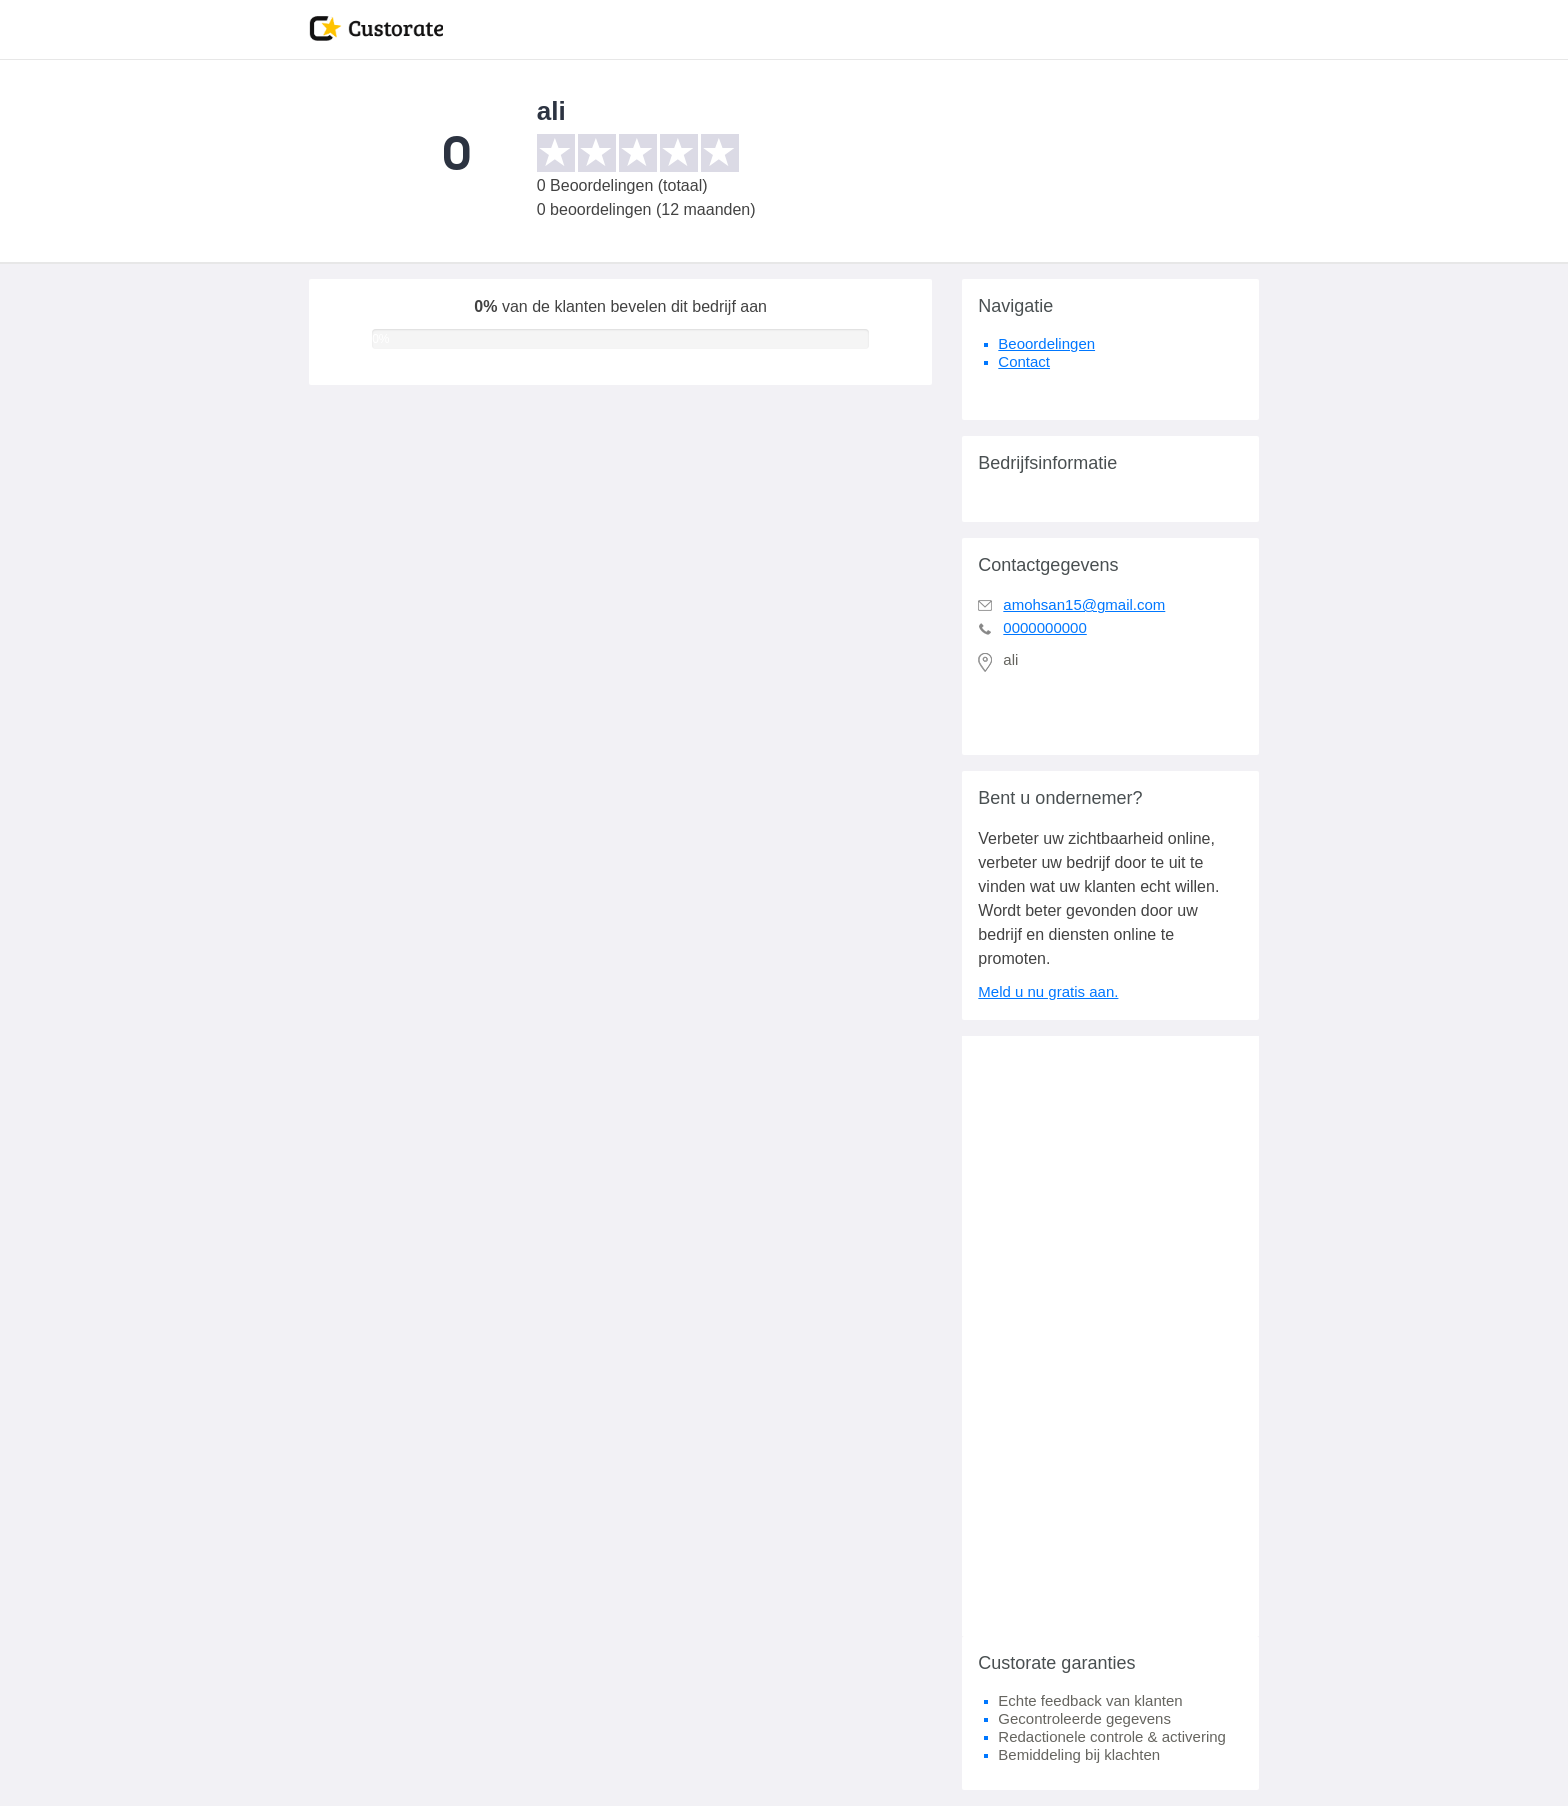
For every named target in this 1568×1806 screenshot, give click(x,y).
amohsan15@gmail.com (1084, 604)
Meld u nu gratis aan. (1048, 991)
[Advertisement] (1110, 1336)
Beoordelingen (1046, 343)
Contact (1024, 361)
